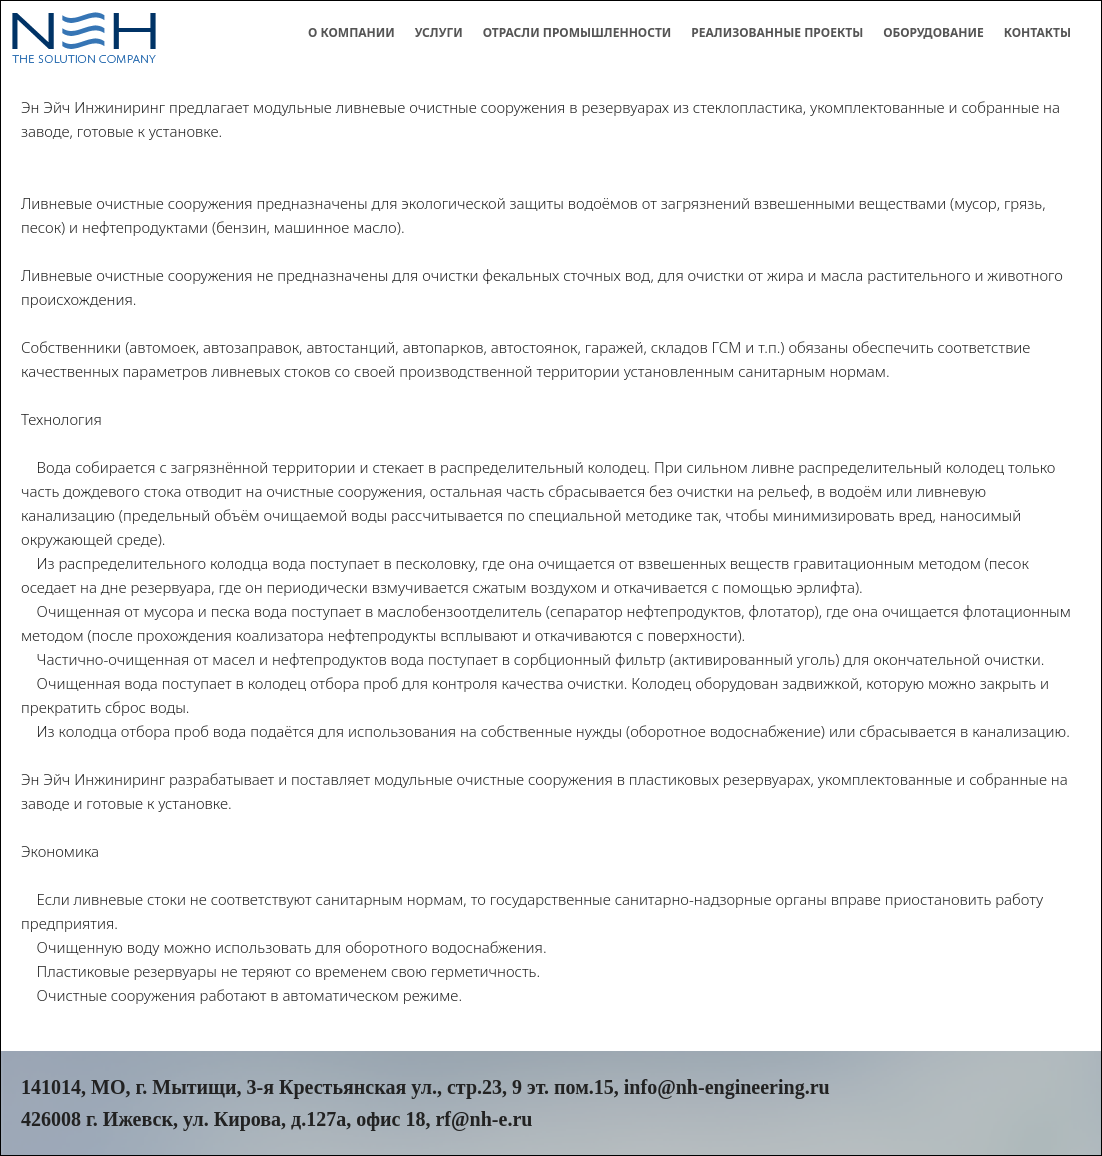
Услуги (439, 32)
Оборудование (933, 32)
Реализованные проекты (777, 32)
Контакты (1037, 32)
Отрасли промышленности (577, 32)
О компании (351, 32)
